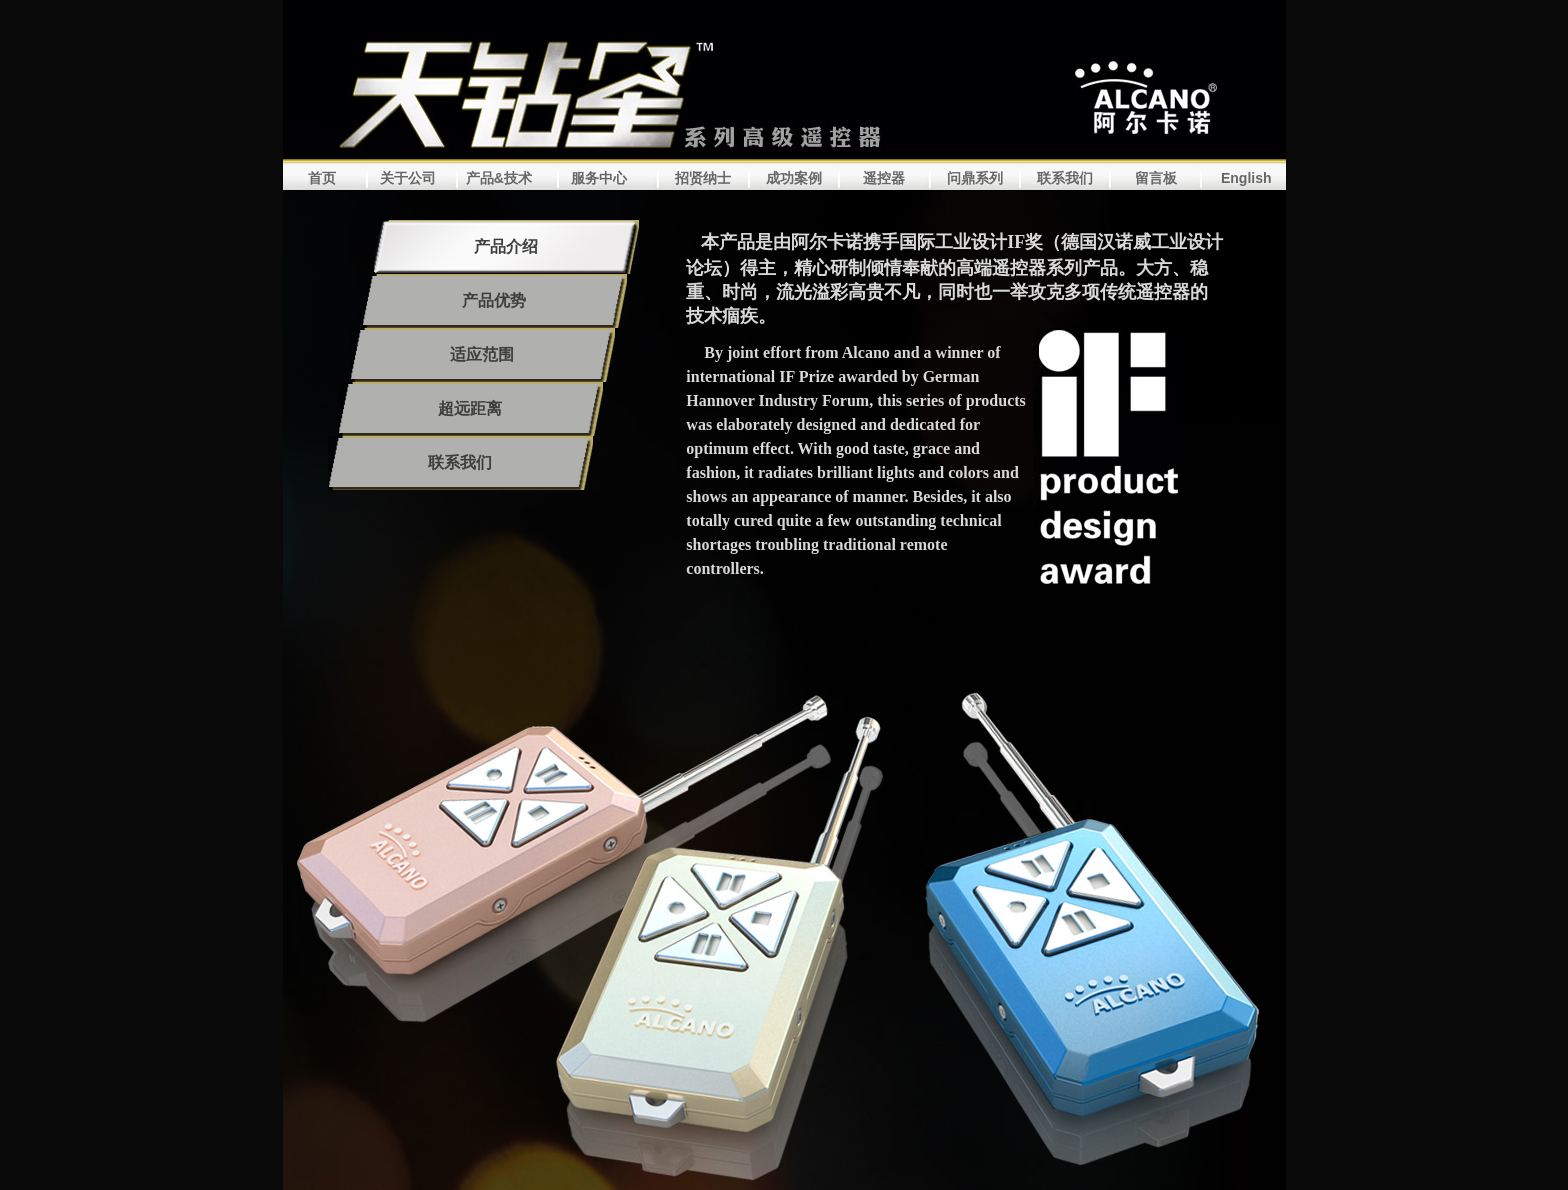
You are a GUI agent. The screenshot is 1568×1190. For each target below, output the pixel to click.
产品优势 (494, 300)
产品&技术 (499, 178)
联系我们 (1065, 178)
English (1246, 178)
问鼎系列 (975, 178)
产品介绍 (506, 246)
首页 (322, 178)
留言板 (1156, 178)
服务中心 (599, 178)
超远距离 (470, 408)
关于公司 (408, 178)
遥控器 (884, 178)
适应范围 (482, 354)
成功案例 (794, 178)
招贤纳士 (703, 178)
